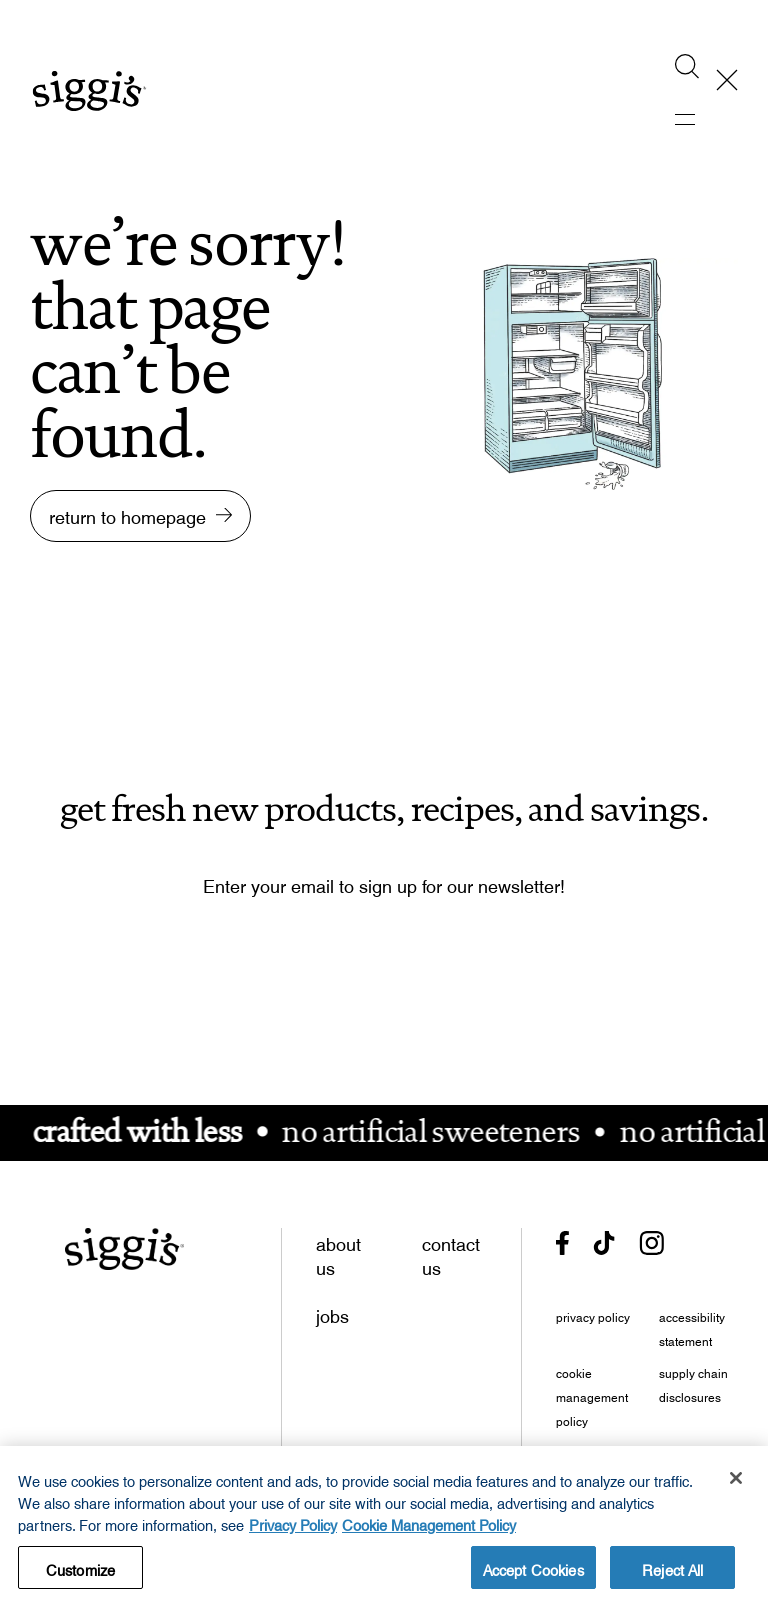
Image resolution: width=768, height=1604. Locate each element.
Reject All (672, 1571)
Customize (80, 1571)
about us (338, 1252)
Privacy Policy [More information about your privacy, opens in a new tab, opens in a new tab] (293, 1527)
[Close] (736, 1482)
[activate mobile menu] (699, 120)
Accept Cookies (533, 1571)
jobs (332, 1312)
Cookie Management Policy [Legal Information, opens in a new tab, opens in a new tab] (429, 1527)
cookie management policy (592, 1395)
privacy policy (593, 1315)
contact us (451, 1252)
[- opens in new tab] (562, 1243)
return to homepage (127, 512)
